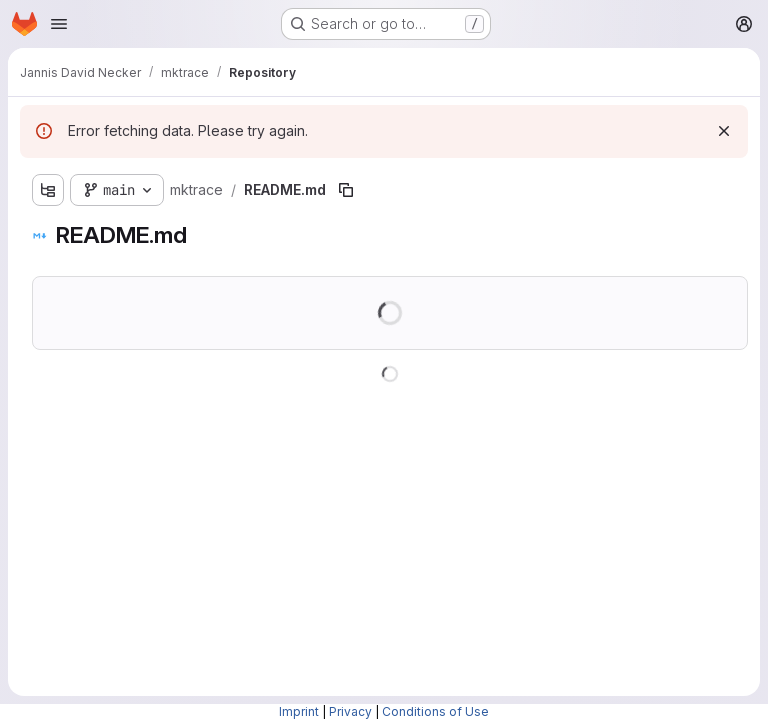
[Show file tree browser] (48, 190)
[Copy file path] (346, 190)
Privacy (350, 711)
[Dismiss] (724, 131)
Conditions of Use (435, 711)
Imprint (299, 711)
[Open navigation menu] (59, 24)
